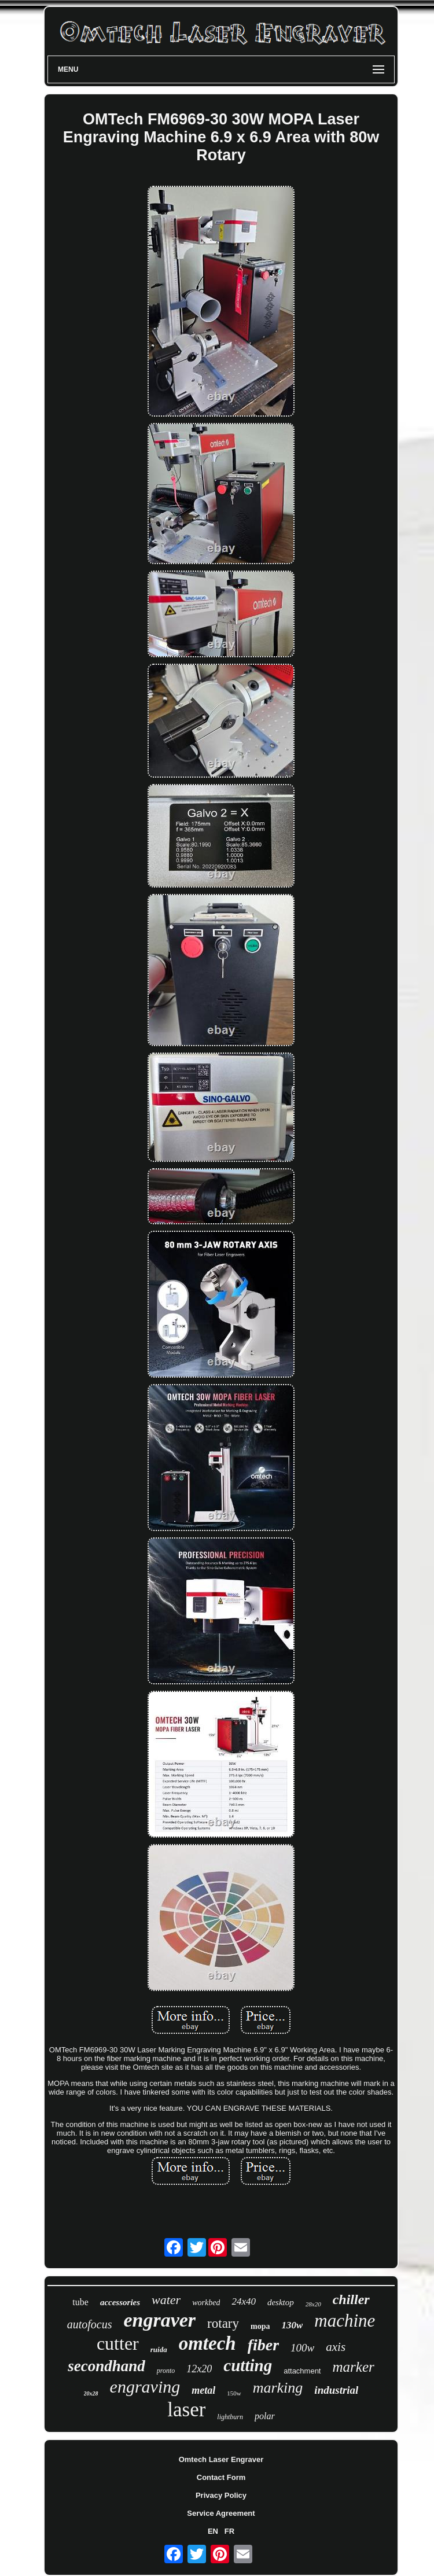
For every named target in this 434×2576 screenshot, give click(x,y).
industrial (336, 2390)
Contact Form (221, 2477)
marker (353, 2367)
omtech (207, 2343)
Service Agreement (221, 2513)
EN (213, 2531)
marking (278, 2387)
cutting (247, 2365)
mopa (260, 2326)
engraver (159, 2320)
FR (229, 2531)
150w (234, 2393)
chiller (351, 2299)
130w (292, 2325)
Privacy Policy (221, 2495)
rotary (223, 2323)
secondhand (106, 2366)
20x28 (91, 2393)
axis (335, 2347)
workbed (206, 2302)
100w (302, 2348)
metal (203, 2390)
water (166, 2299)
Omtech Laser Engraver (221, 2459)
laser (186, 2409)
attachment (302, 2371)
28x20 (313, 2304)
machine (344, 2320)
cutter (118, 2343)
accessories (120, 2302)
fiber (263, 2345)
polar (265, 2416)
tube (80, 2302)
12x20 (199, 2369)
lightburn (230, 2417)
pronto (166, 2371)
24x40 (243, 2301)
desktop (280, 2302)
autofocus (89, 2324)
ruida (158, 2349)
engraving (145, 2386)
